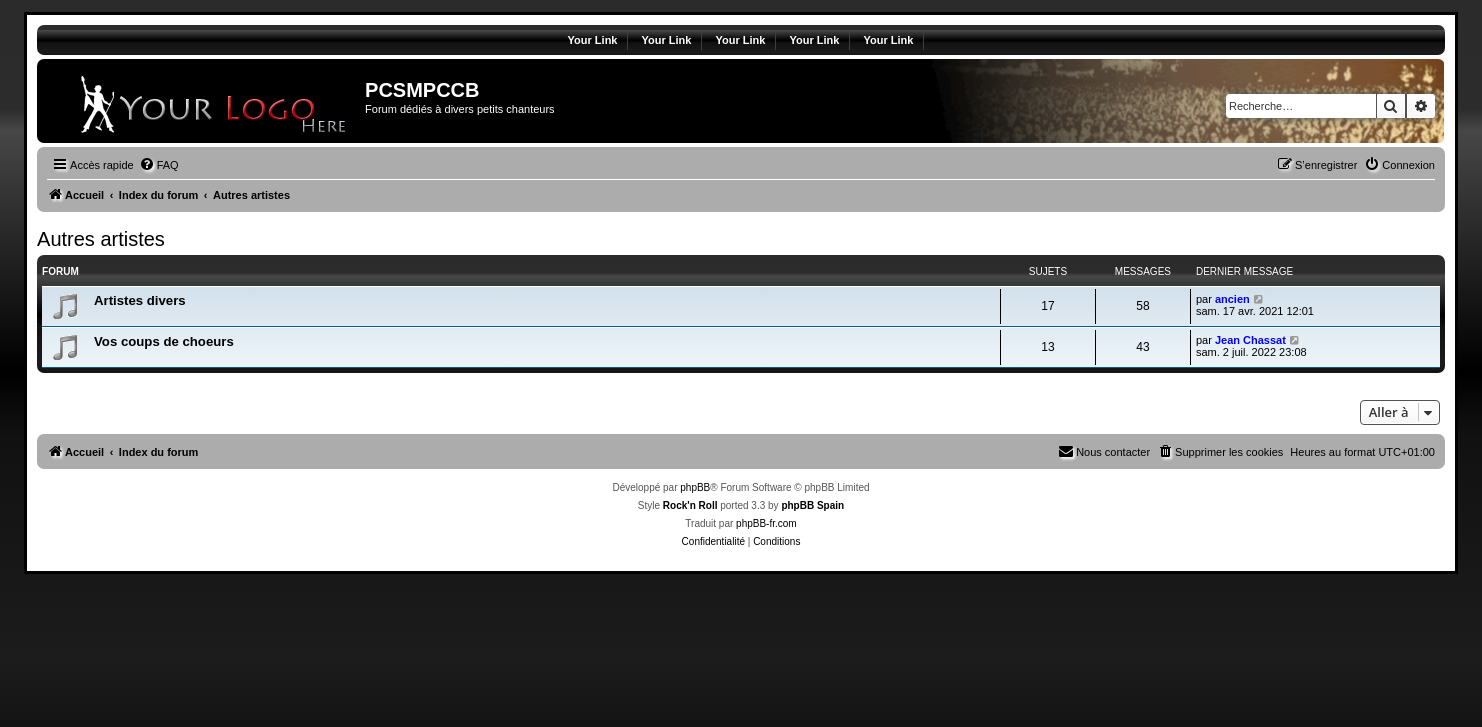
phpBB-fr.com (766, 523)
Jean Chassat (1250, 340)
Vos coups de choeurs (164, 341)
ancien (1232, 299)
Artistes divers (140, 300)
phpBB (695, 487)
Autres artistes (101, 239)
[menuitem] (159, 165)
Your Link (593, 40)
